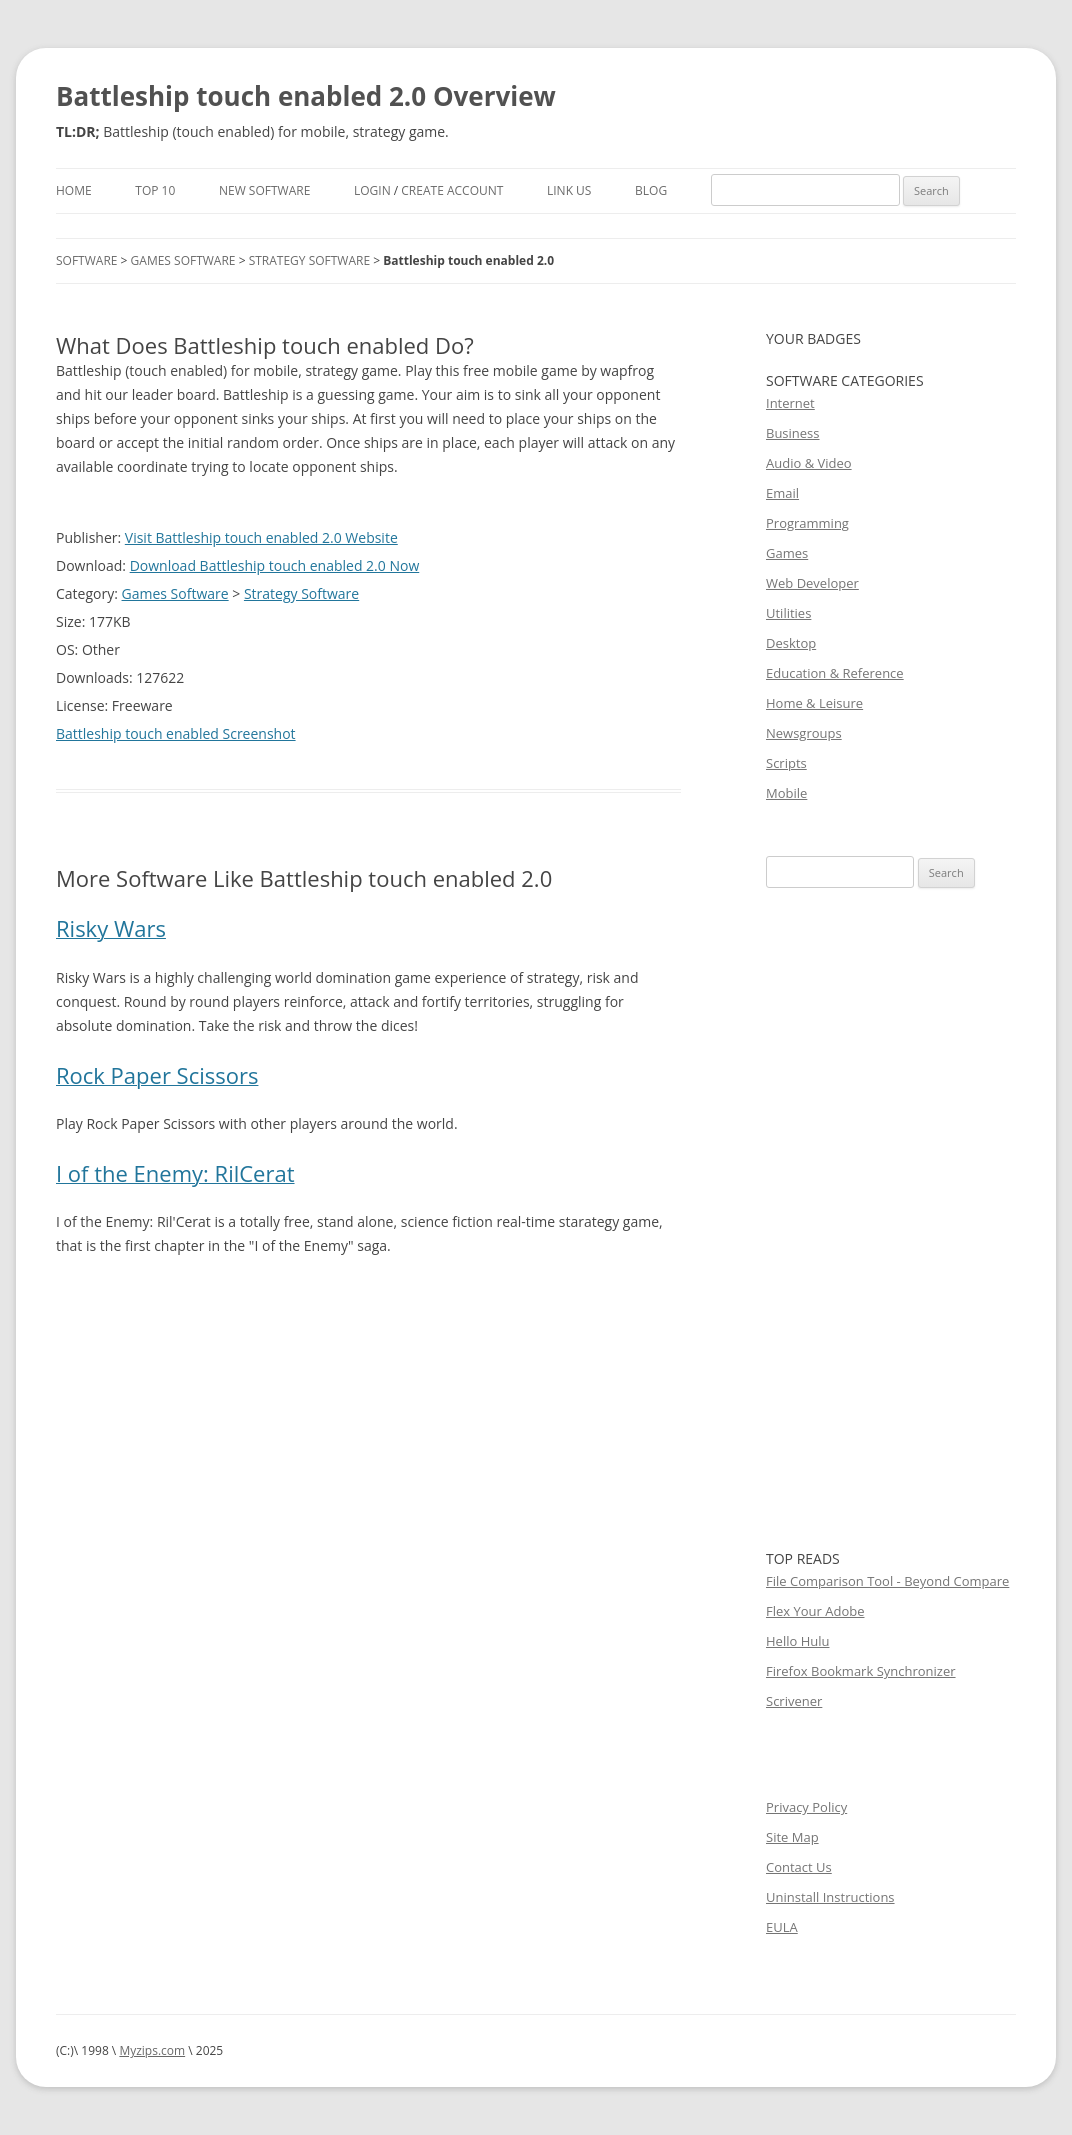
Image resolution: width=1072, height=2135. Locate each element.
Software (86, 260)
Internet (790, 403)
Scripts (786, 763)
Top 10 (155, 190)
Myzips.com (152, 2050)
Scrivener (794, 1701)
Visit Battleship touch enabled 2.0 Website (261, 537)
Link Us (569, 190)
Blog (651, 190)
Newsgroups (804, 733)
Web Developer (812, 583)
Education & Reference (835, 673)
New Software (264, 190)
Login (372, 190)
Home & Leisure (814, 703)
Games (787, 553)
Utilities (788, 613)
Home (74, 190)
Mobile (786, 793)
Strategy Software (309, 260)
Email (782, 493)
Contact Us (799, 1867)
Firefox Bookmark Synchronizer (861, 1671)
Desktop (791, 643)
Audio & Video (809, 463)
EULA (782, 1927)
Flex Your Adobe (815, 1611)
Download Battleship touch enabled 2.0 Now (275, 565)
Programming (807, 523)
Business (793, 433)
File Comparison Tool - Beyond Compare (887, 1581)
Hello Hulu (797, 1641)
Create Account (452, 190)
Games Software (183, 260)
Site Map (792, 1837)
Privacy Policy (806, 1807)
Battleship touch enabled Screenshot (176, 733)
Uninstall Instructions (830, 1897)
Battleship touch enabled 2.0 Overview (306, 96)
